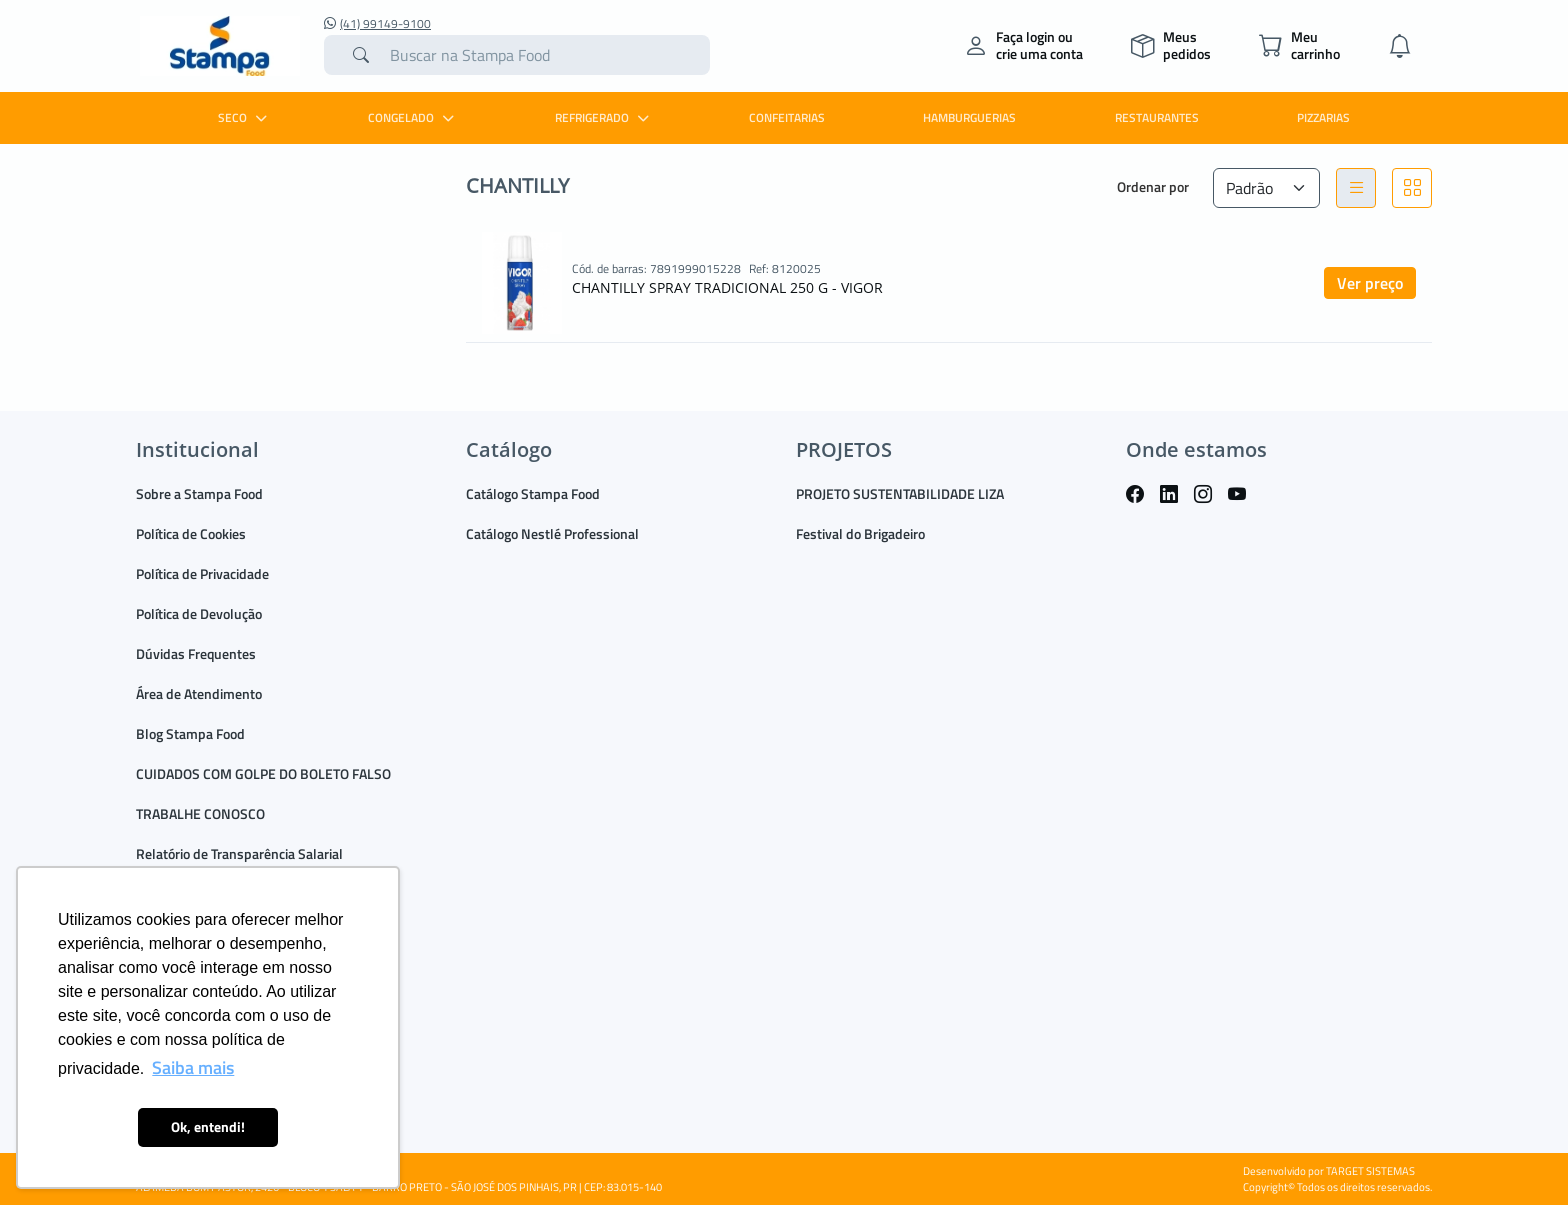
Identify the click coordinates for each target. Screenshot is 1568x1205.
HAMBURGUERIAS (969, 117)
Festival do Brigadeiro (860, 533)
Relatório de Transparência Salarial (239, 853)
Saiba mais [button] (193, 1067)
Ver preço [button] (1370, 283)
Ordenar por (1153, 186)
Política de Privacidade (202, 573)
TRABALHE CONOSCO (200, 813)
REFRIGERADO (604, 117)
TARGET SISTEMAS (1370, 1171)
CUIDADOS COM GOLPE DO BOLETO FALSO (263, 773)
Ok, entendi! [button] (208, 1127)
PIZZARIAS (1323, 117)
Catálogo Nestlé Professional (552, 533)
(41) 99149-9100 (377, 24)
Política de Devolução (199, 613)
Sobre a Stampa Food (199, 493)
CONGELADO (413, 117)
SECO (245, 117)
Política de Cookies (191, 533)
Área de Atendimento (199, 693)
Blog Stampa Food (190, 733)
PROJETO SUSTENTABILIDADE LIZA (900, 493)
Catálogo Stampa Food (533, 493)
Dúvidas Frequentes (196, 653)
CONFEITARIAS (787, 117)
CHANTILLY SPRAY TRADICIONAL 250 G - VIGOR (727, 287)
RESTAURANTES (1157, 117)
